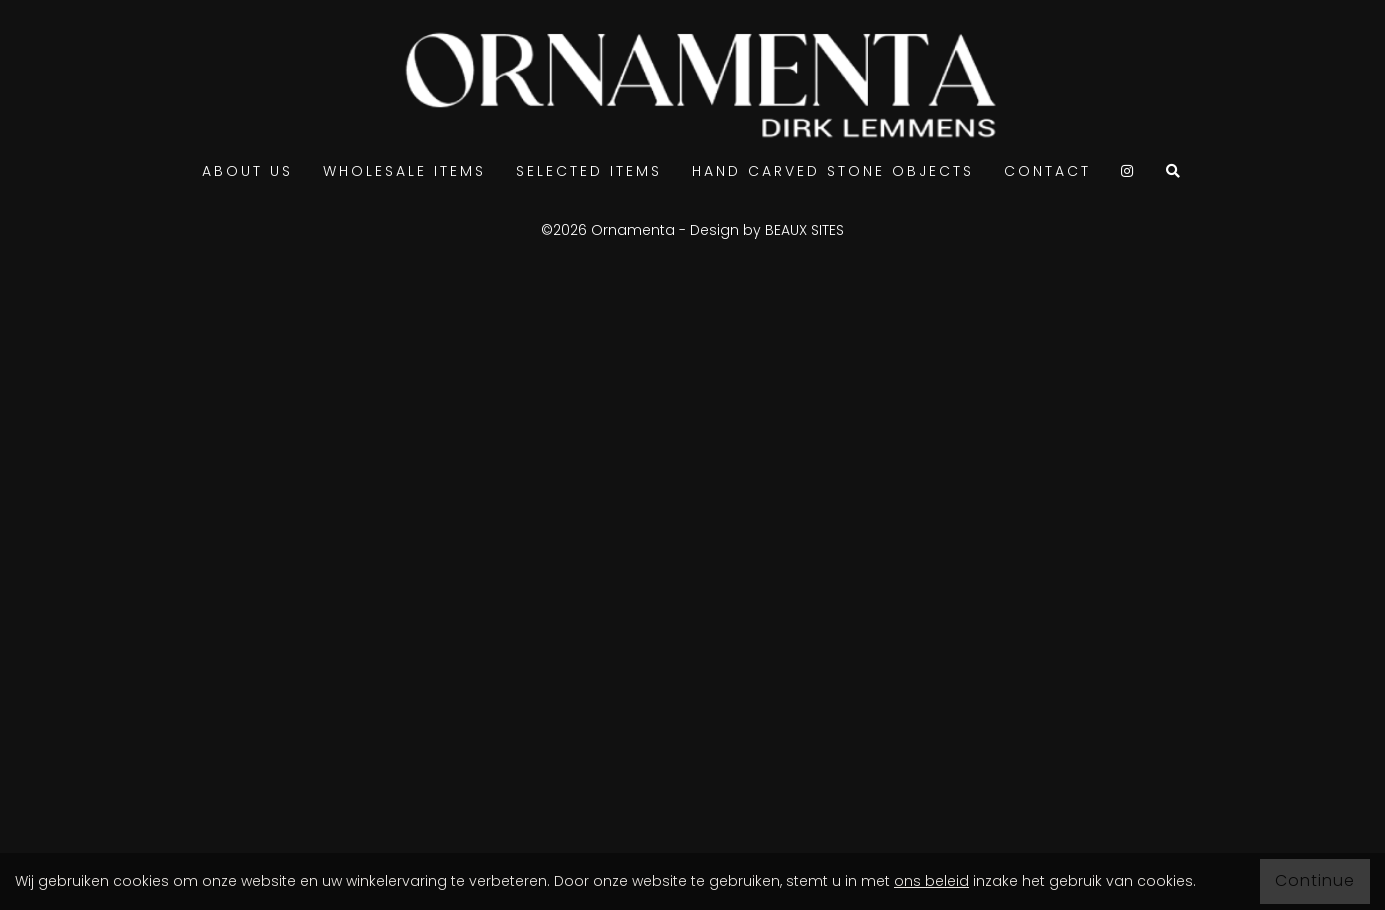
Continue (1315, 880)
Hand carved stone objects (833, 171)
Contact (1047, 171)
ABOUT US (247, 171)
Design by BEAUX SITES (767, 230)
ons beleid (931, 881)
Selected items (589, 171)
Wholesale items (404, 171)
